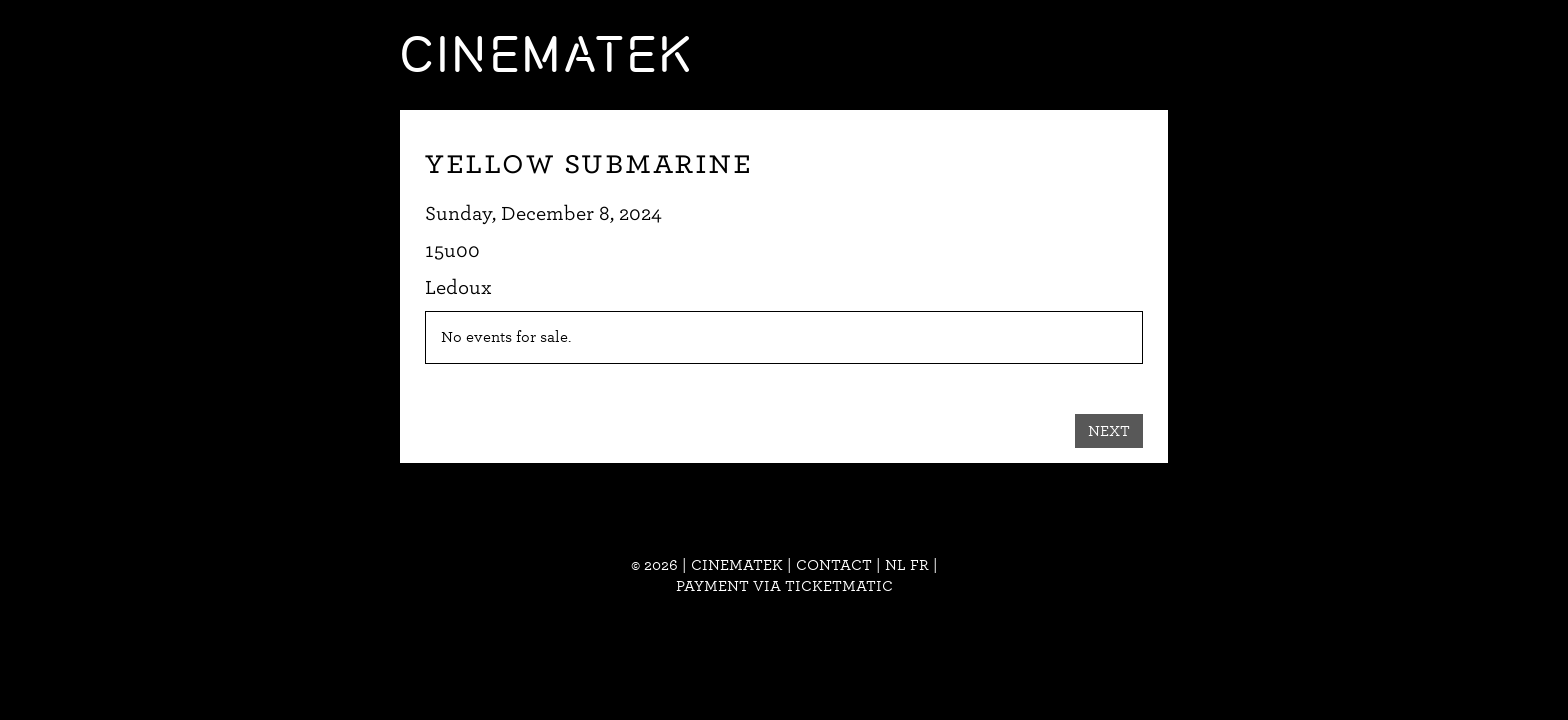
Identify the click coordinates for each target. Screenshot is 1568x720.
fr (919, 565)
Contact (834, 565)
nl (895, 565)
